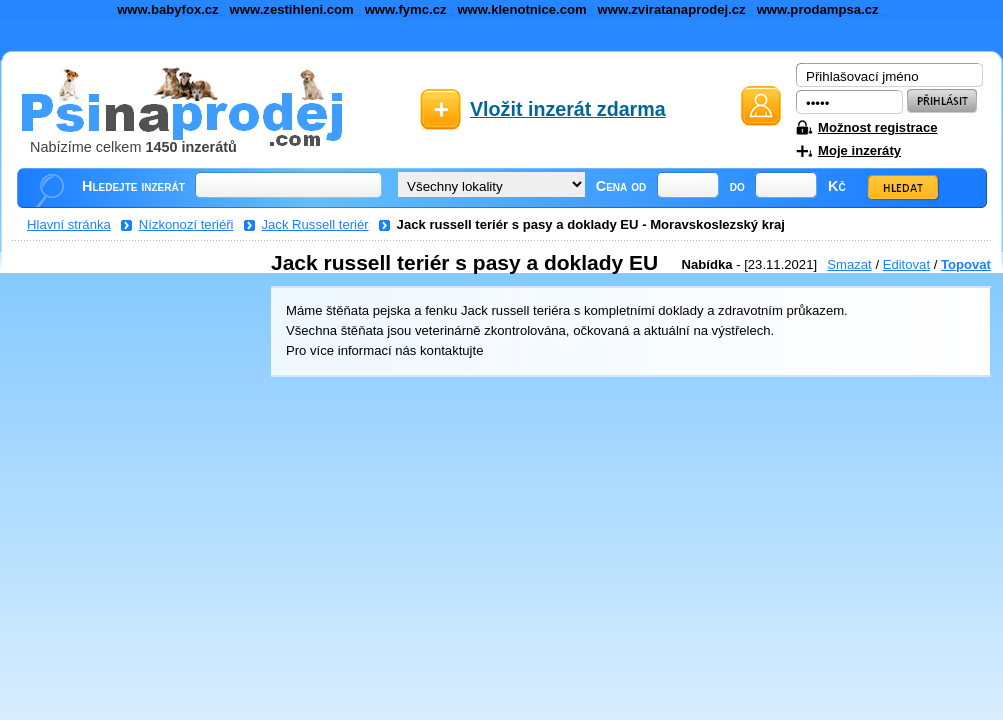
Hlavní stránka (69, 224)
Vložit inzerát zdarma (568, 109)
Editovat (906, 264)
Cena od (621, 186)
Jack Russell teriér (315, 224)
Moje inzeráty (859, 150)
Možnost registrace (877, 127)
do (737, 186)
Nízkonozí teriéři (186, 224)
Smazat (849, 264)
